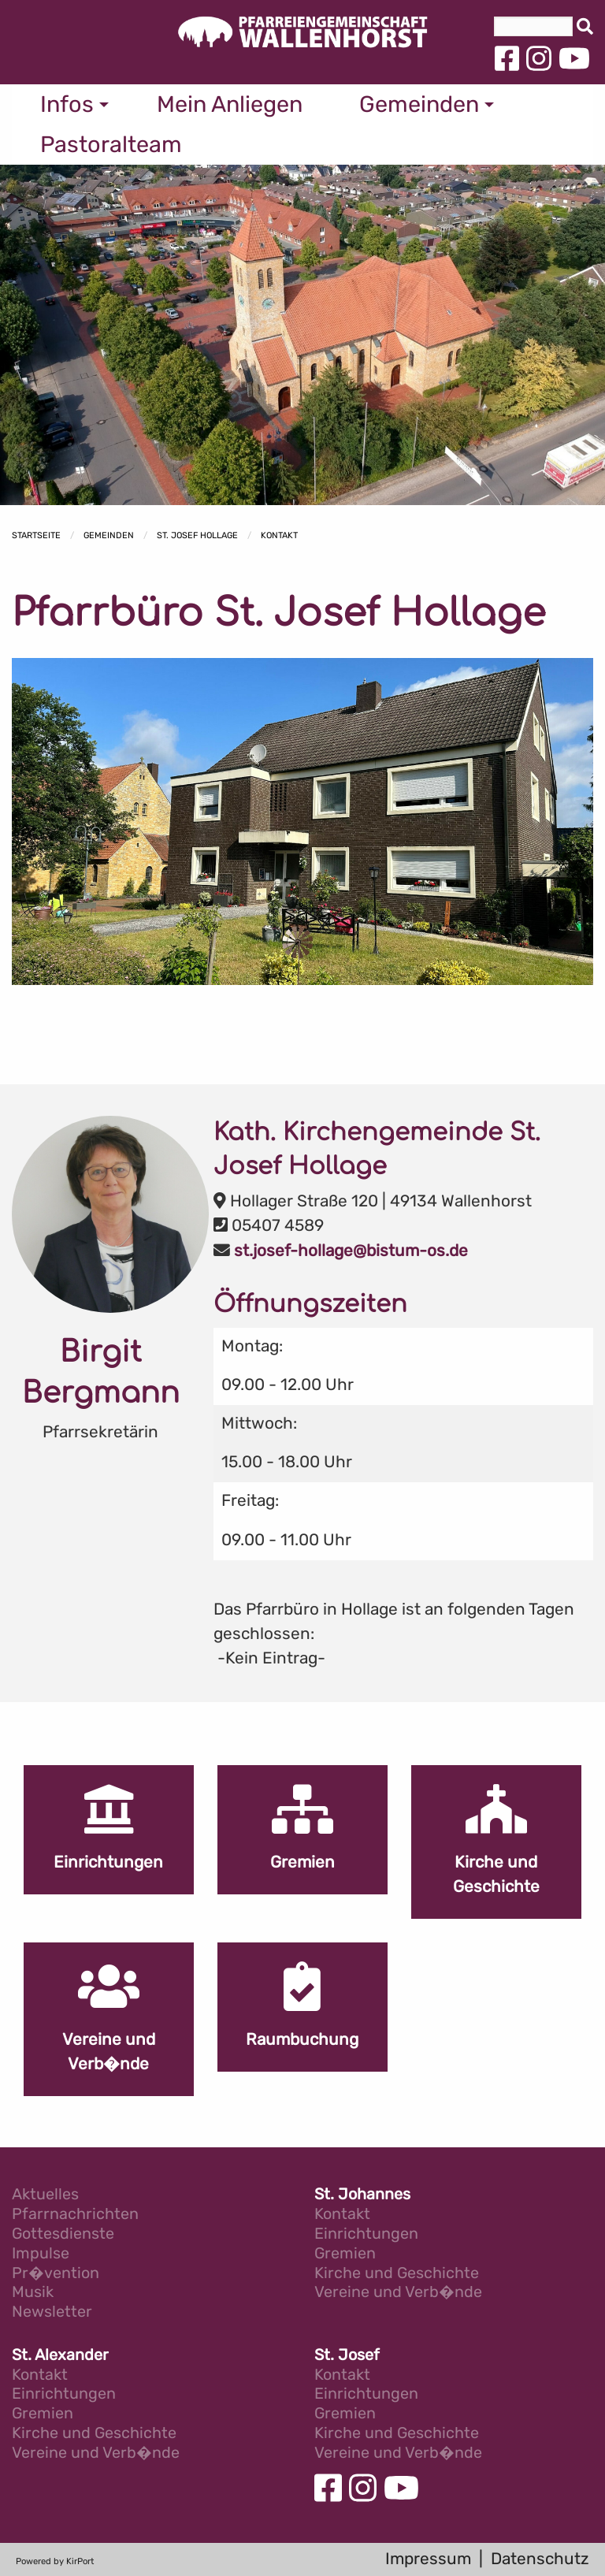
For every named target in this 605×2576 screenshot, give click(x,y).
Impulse (40, 2254)
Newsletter (52, 2312)
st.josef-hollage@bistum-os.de (351, 1250)
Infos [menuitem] (67, 104)
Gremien (345, 2254)
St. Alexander (60, 2355)
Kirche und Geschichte (396, 2274)
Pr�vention (55, 2274)
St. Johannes (362, 2195)
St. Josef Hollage (197, 535)
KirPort (80, 2561)
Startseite (36, 535)
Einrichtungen (366, 2234)
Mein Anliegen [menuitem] (229, 104)
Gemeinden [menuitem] (419, 104)
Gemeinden (109, 535)
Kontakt (279, 535)
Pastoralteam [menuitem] (111, 144)
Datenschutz (540, 2558)
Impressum (428, 2558)
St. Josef (347, 2355)
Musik (33, 2292)
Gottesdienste (63, 2234)
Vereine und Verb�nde (398, 2292)
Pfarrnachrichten (75, 2214)
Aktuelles (45, 2195)
